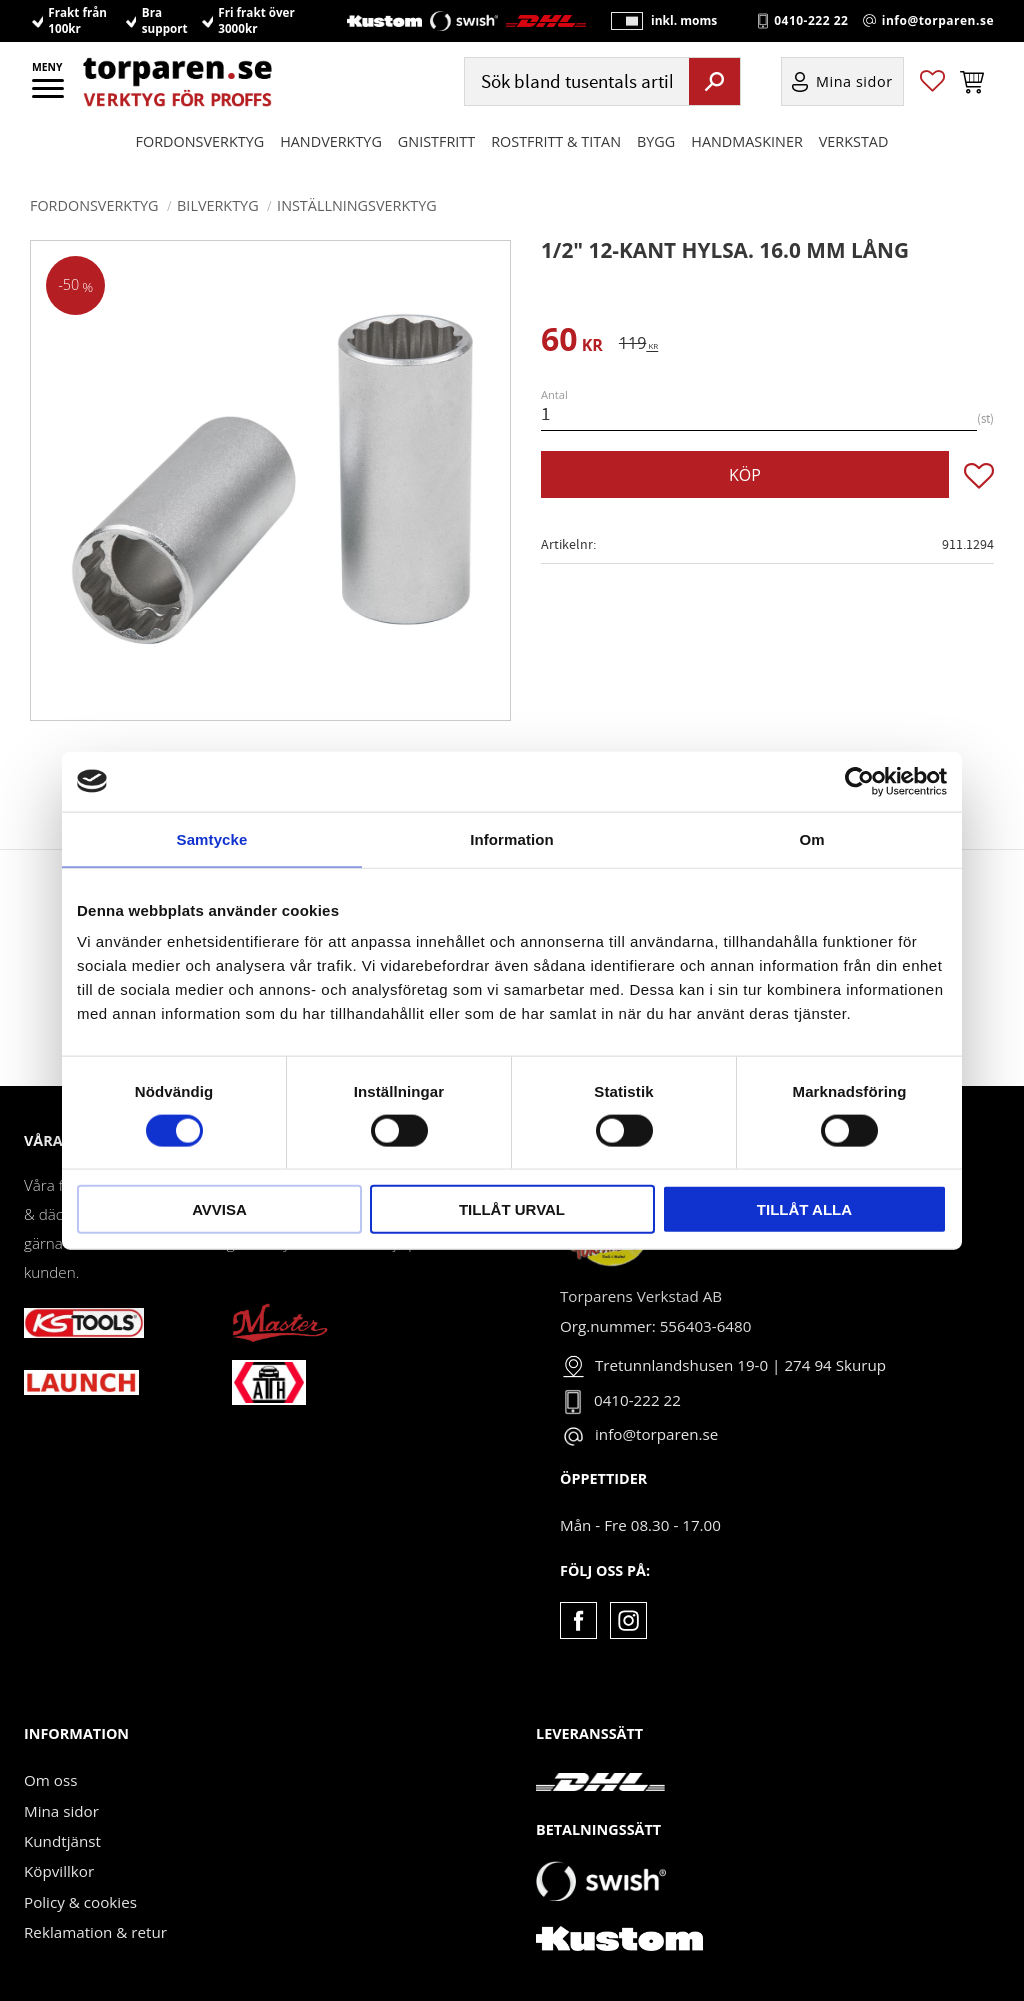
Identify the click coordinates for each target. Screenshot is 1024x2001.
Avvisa (219, 1209)
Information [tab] (512, 838)
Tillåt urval (512, 1209)
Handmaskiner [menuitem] (746, 161)
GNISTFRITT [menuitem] (436, 161)
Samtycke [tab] (212, 838)
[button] (49, 95)
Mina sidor (61, 1811)
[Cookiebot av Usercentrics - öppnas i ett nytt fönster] (859, 781)
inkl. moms (678, 30)
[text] (572, 342)
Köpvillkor (59, 1871)
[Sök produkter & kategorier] (574, 101)
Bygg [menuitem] (656, 161)
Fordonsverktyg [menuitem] (200, 161)
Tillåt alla (804, 1209)
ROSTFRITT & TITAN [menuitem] (556, 161)
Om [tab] (811, 838)
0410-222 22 (811, 31)
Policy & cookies (80, 1902)
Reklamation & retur (95, 1932)
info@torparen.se (938, 31)
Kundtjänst (62, 1841)
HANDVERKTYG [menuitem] (331, 161)
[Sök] (714, 101)
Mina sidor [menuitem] (854, 101)
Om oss (50, 1780)
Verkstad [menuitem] (854, 161)
